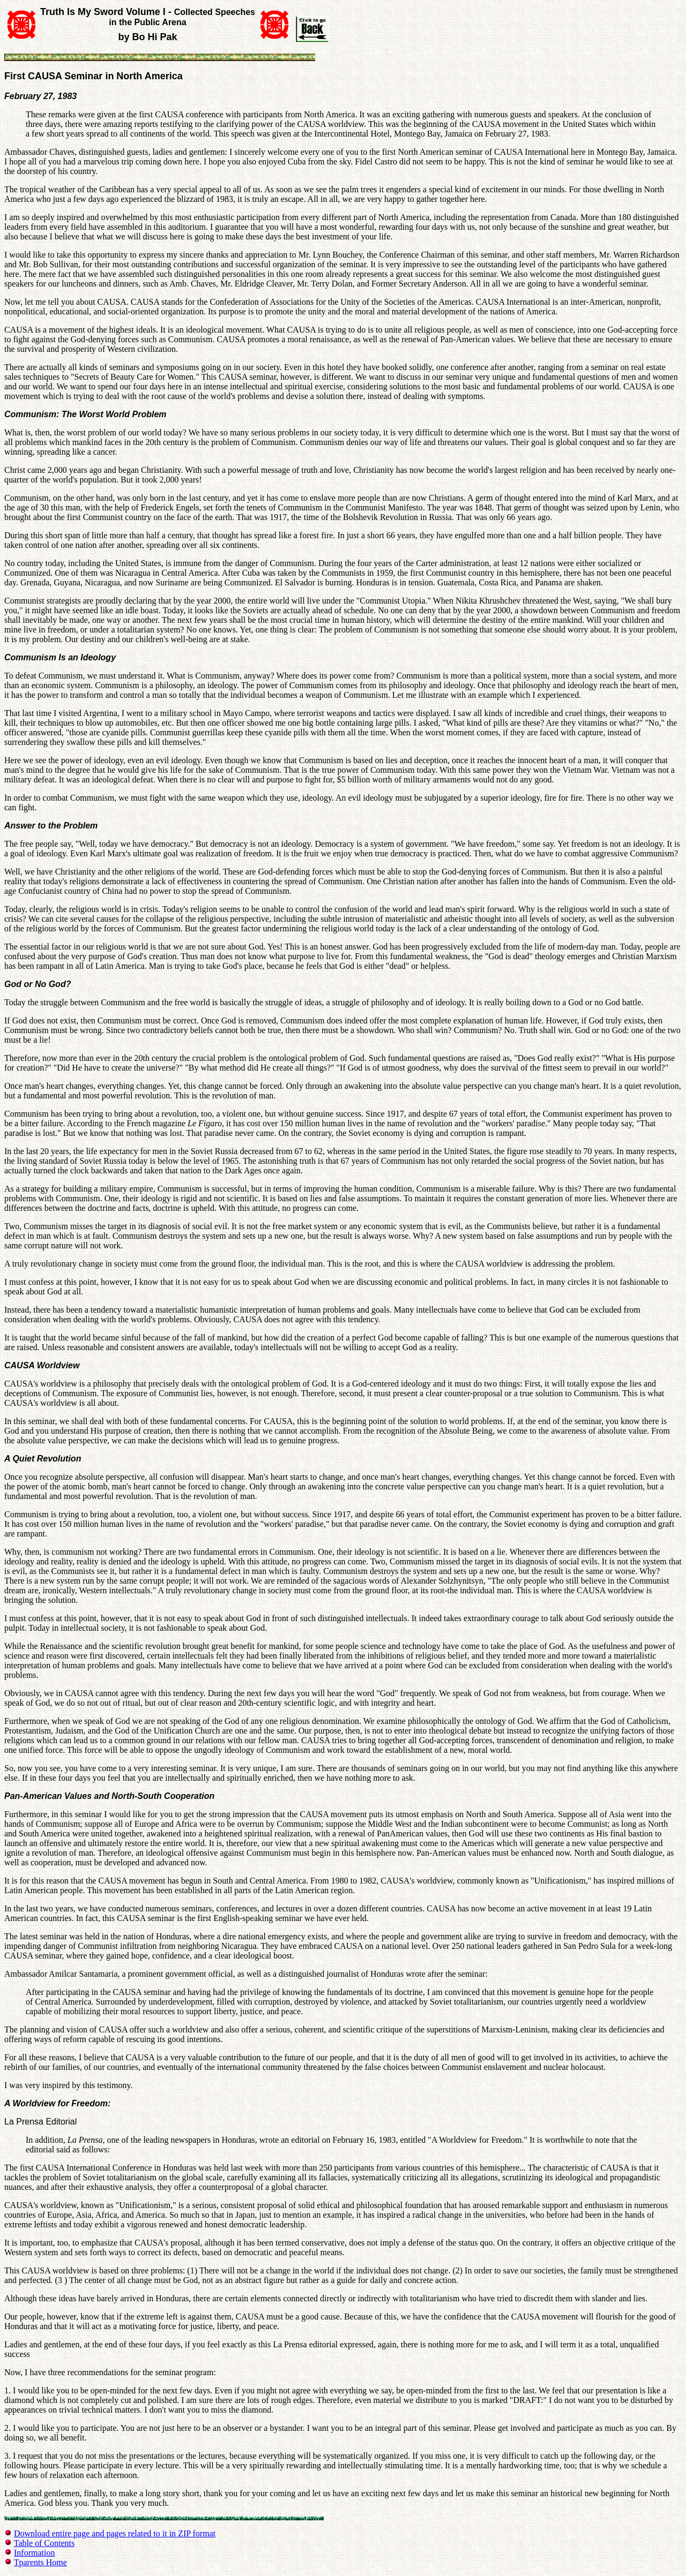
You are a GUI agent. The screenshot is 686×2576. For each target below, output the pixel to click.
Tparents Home (40, 2562)
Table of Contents (44, 2543)
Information (34, 2552)
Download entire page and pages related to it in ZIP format (114, 2533)
